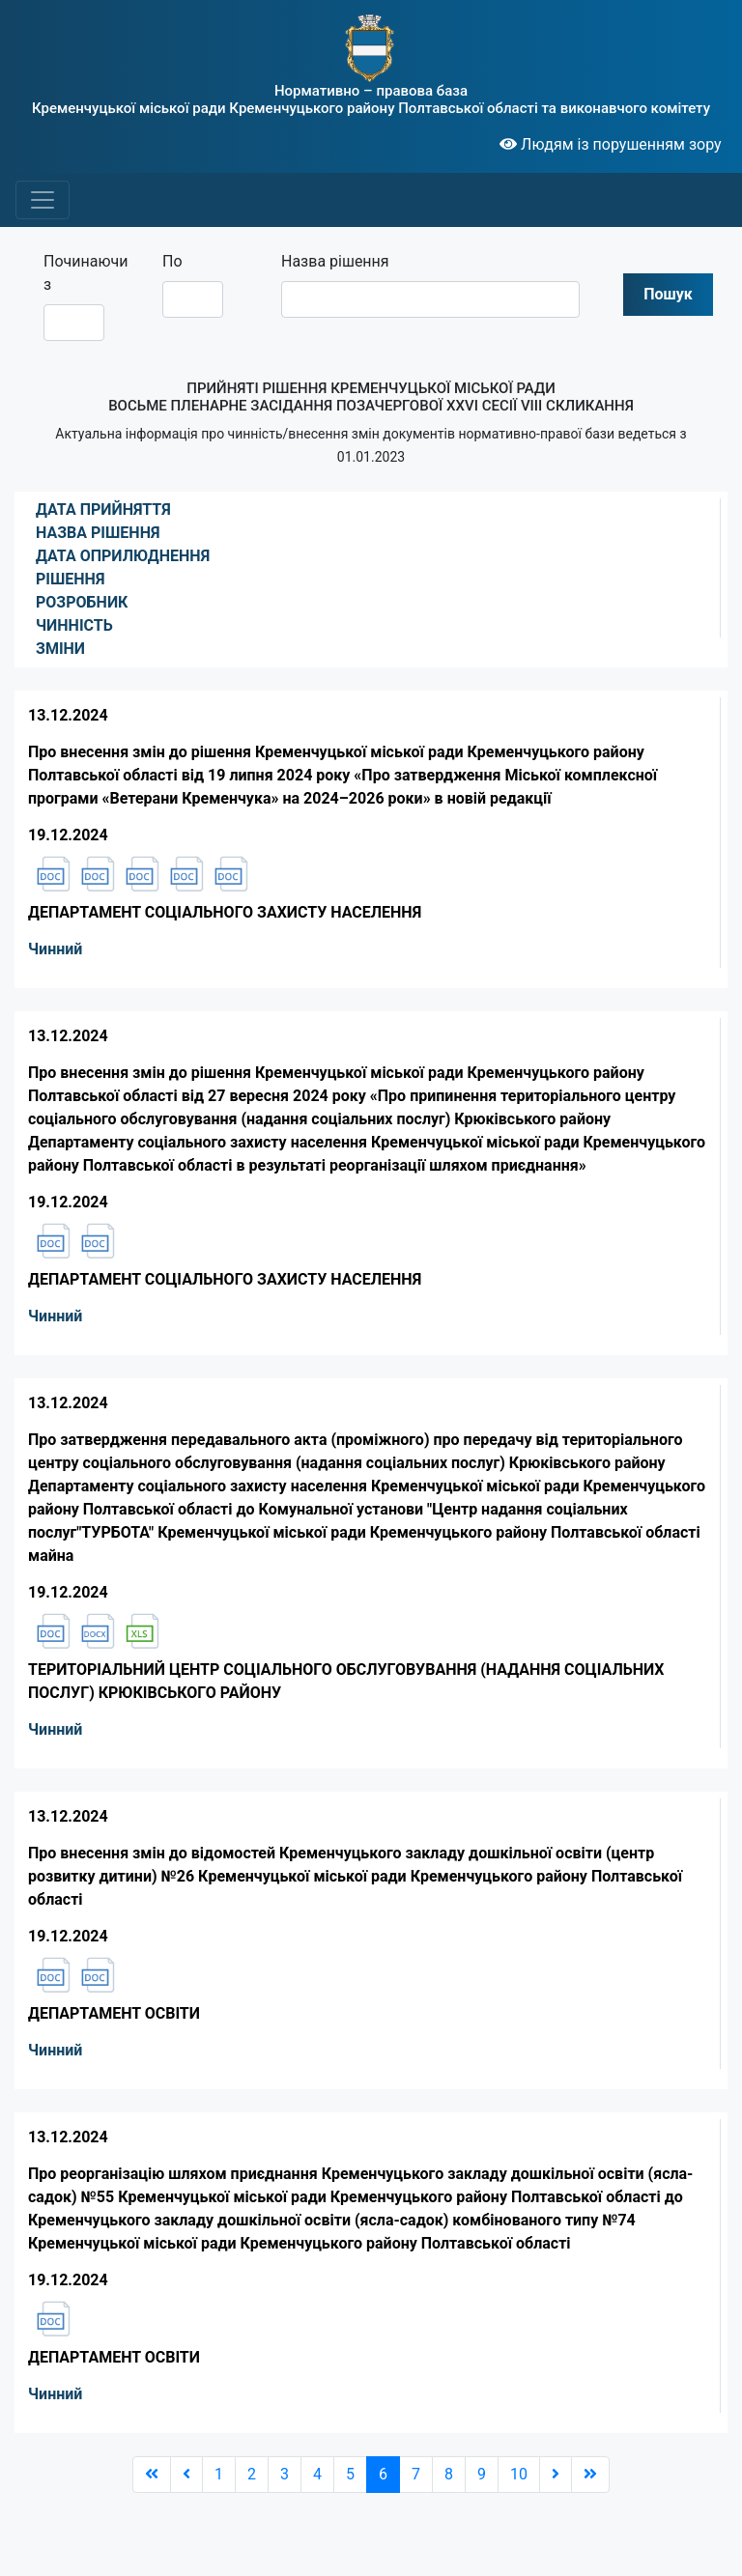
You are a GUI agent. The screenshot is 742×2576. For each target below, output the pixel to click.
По (172, 261)
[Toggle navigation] (42, 200)
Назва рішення (335, 261)
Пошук (668, 294)
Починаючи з (81, 273)
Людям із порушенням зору (610, 144)
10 (519, 2474)
